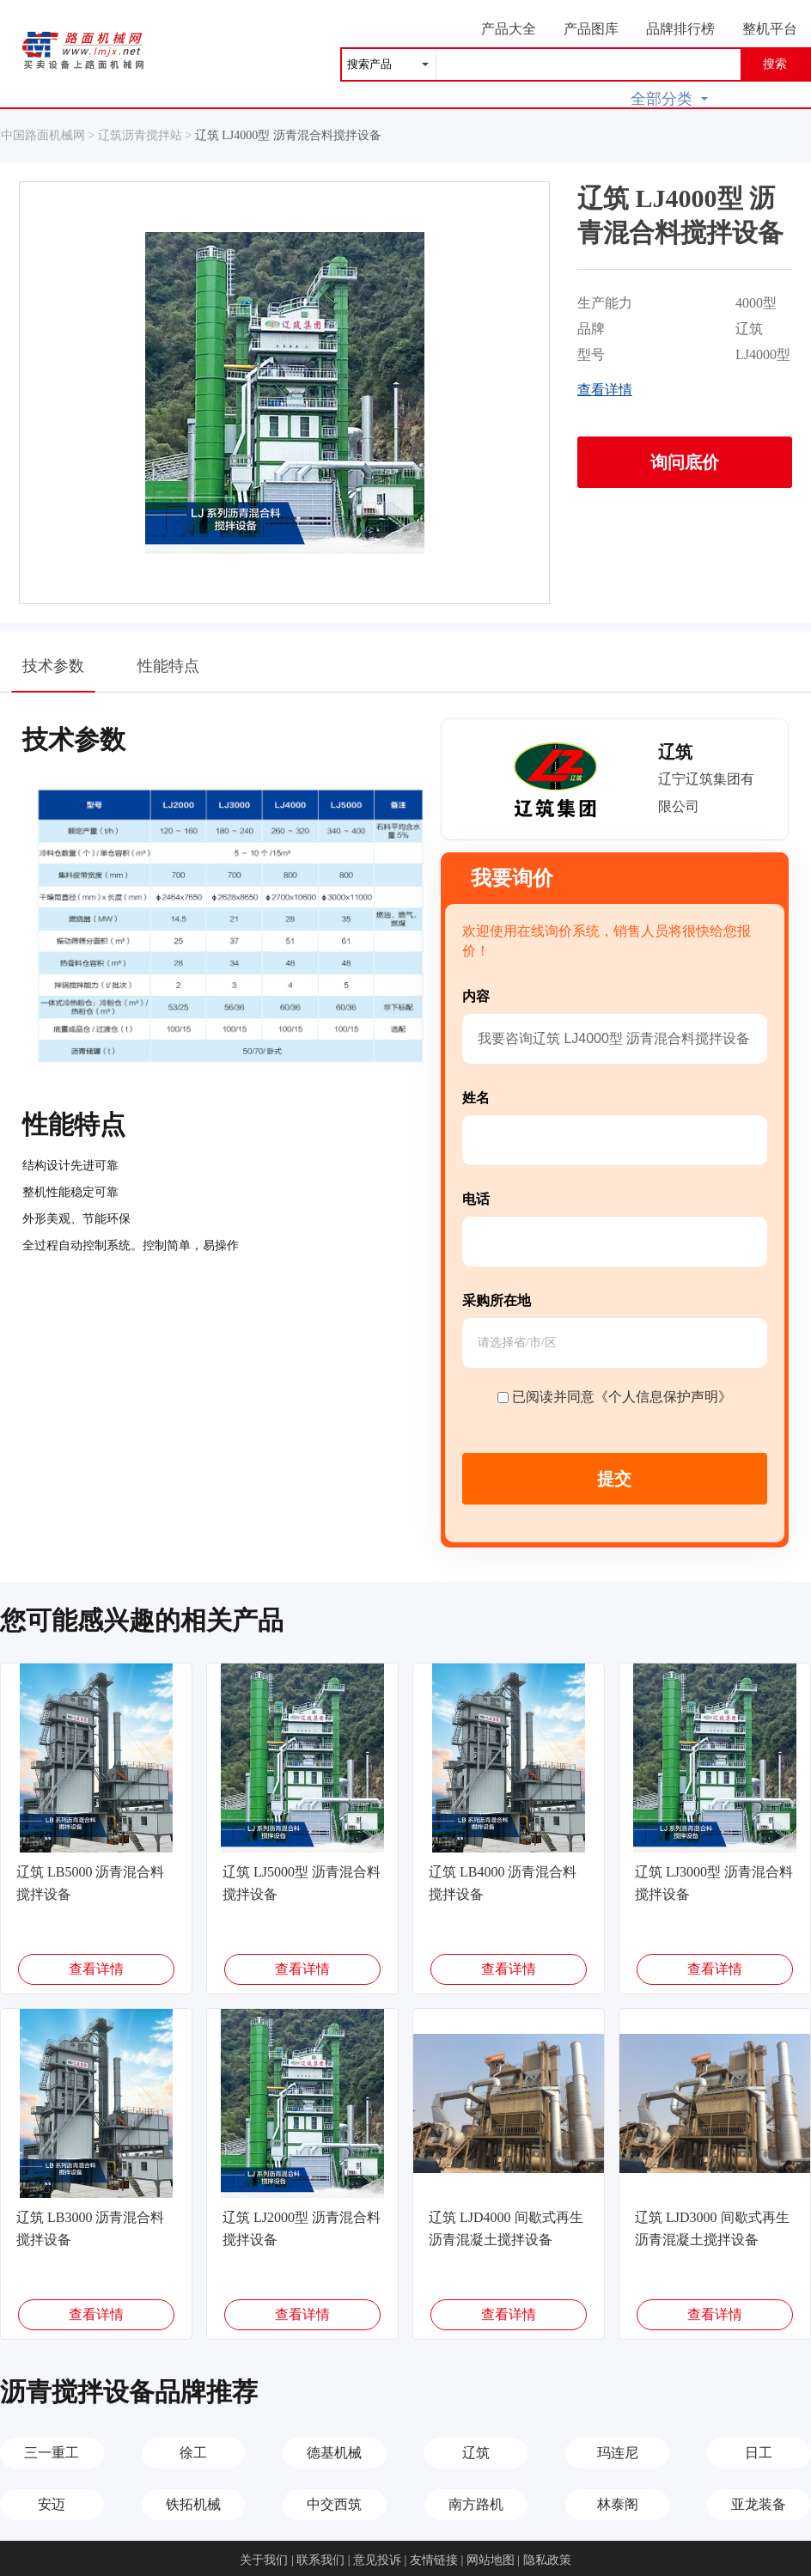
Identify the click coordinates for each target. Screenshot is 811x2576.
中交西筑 (334, 2504)
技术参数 (53, 674)
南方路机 (475, 2504)
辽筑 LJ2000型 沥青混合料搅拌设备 (302, 2228)
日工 (758, 2452)
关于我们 (264, 2560)
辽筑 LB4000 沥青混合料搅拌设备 (502, 1883)
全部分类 (669, 98)
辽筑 (476, 2452)
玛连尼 (617, 2452)
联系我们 (320, 2560)
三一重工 (51, 2452)
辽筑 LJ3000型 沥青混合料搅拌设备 (714, 1883)
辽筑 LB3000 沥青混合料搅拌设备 (90, 2228)
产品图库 (591, 28)
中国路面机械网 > (49, 135)
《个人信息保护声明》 (663, 1396)
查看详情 (604, 389)
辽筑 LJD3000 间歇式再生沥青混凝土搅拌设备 (712, 2228)
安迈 (51, 2504)
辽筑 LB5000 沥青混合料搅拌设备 (90, 1883)
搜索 (775, 64)
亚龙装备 (758, 2504)
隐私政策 (547, 2560)
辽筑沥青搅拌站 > (146, 135)
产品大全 (508, 28)
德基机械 (334, 2452)
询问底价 (684, 462)
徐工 (193, 2452)
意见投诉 (377, 2560)
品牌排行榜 (680, 28)
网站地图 (490, 2560)
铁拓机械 (193, 2504)
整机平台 (769, 28)
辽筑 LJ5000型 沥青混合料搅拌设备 (302, 1883)
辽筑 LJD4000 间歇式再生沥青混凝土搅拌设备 (506, 2228)
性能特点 (168, 666)
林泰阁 (617, 2504)
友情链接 (434, 2560)
